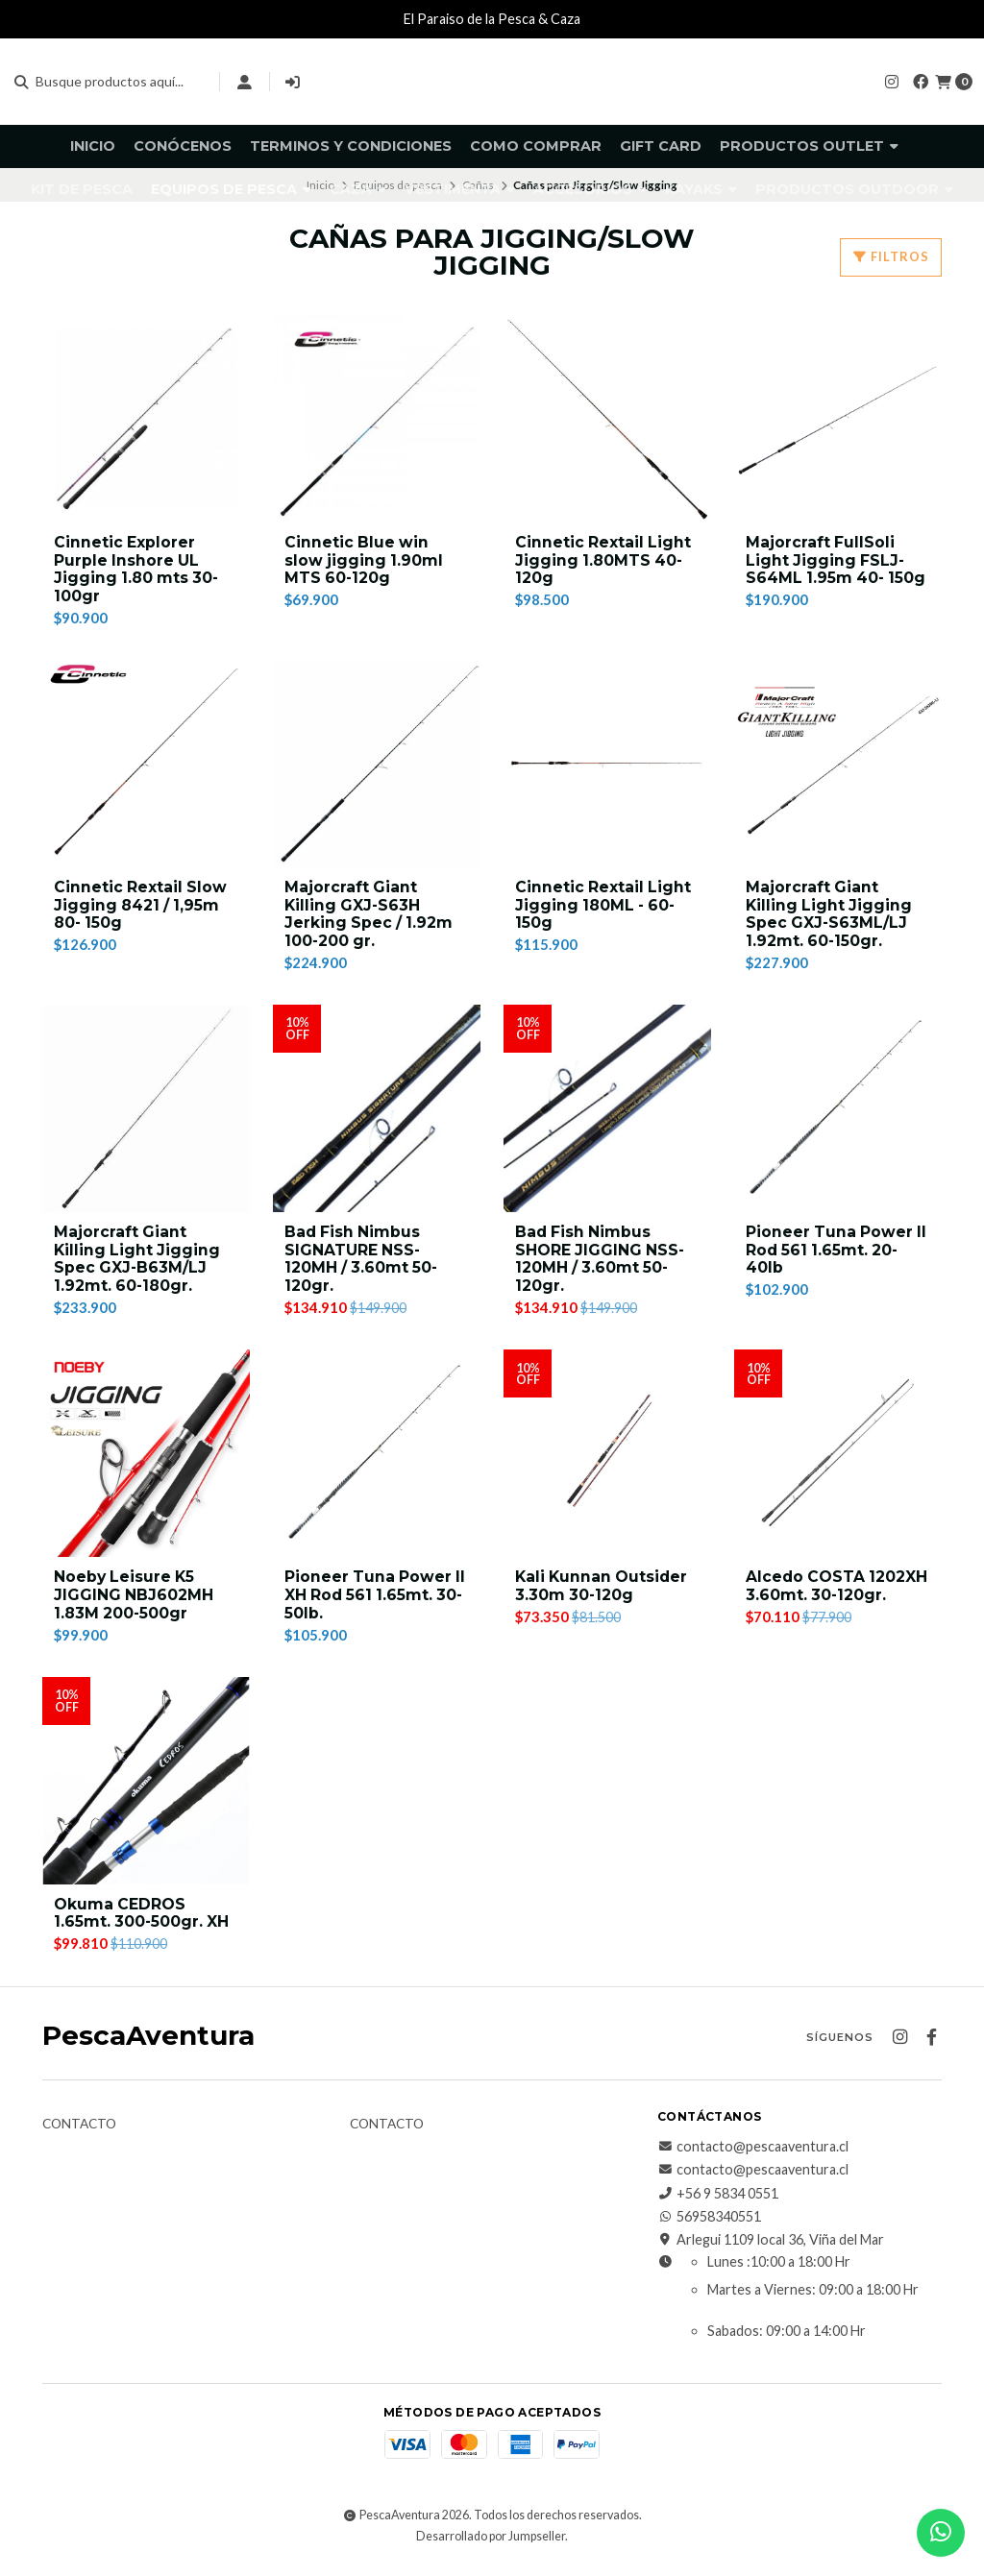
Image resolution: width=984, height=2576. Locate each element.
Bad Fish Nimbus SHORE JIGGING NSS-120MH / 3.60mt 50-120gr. (601, 1265)
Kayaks (701, 189)
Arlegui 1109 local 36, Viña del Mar (770, 2250)
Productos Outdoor (854, 189)
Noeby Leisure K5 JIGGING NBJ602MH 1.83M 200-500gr (134, 1603)
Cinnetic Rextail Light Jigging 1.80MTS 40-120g (604, 561)
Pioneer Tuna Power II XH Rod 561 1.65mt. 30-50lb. (376, 1603)
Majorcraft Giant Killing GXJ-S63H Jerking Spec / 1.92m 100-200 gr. (369, 918)
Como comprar (536, 146)
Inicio (92, 146)
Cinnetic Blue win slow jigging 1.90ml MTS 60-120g (364, 561)
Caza (358, 189)
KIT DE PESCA (82, 189)
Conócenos (183, 146)
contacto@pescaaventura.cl (753, 2156)
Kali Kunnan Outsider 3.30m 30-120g (603, 1594)
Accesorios (590, 189)
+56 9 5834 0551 (717, 2203)
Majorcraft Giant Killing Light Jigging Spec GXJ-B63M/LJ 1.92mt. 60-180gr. (138, 1265)
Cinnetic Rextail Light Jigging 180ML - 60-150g (604, 908)
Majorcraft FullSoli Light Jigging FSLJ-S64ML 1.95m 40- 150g (837, 561)
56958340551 (709, 2227)
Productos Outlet (809, 146)
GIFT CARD (660, 146)
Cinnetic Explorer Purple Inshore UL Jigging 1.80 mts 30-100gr (138, 571)
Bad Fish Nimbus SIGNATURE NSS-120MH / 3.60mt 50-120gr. (362, 1265)
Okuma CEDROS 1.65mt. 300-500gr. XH (143, 1923)
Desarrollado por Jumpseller (490, 2546)
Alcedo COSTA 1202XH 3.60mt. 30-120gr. (838, 1594)
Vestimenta (460, 189)
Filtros (890, 256)
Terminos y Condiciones (351, 146)
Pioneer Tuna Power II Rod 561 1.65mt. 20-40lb (837, 1255)
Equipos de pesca (231, 189)
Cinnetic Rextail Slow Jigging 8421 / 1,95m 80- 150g (141, 908)
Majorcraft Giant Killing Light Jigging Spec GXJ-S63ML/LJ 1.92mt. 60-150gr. (830, 918)
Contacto (79, 2134)
